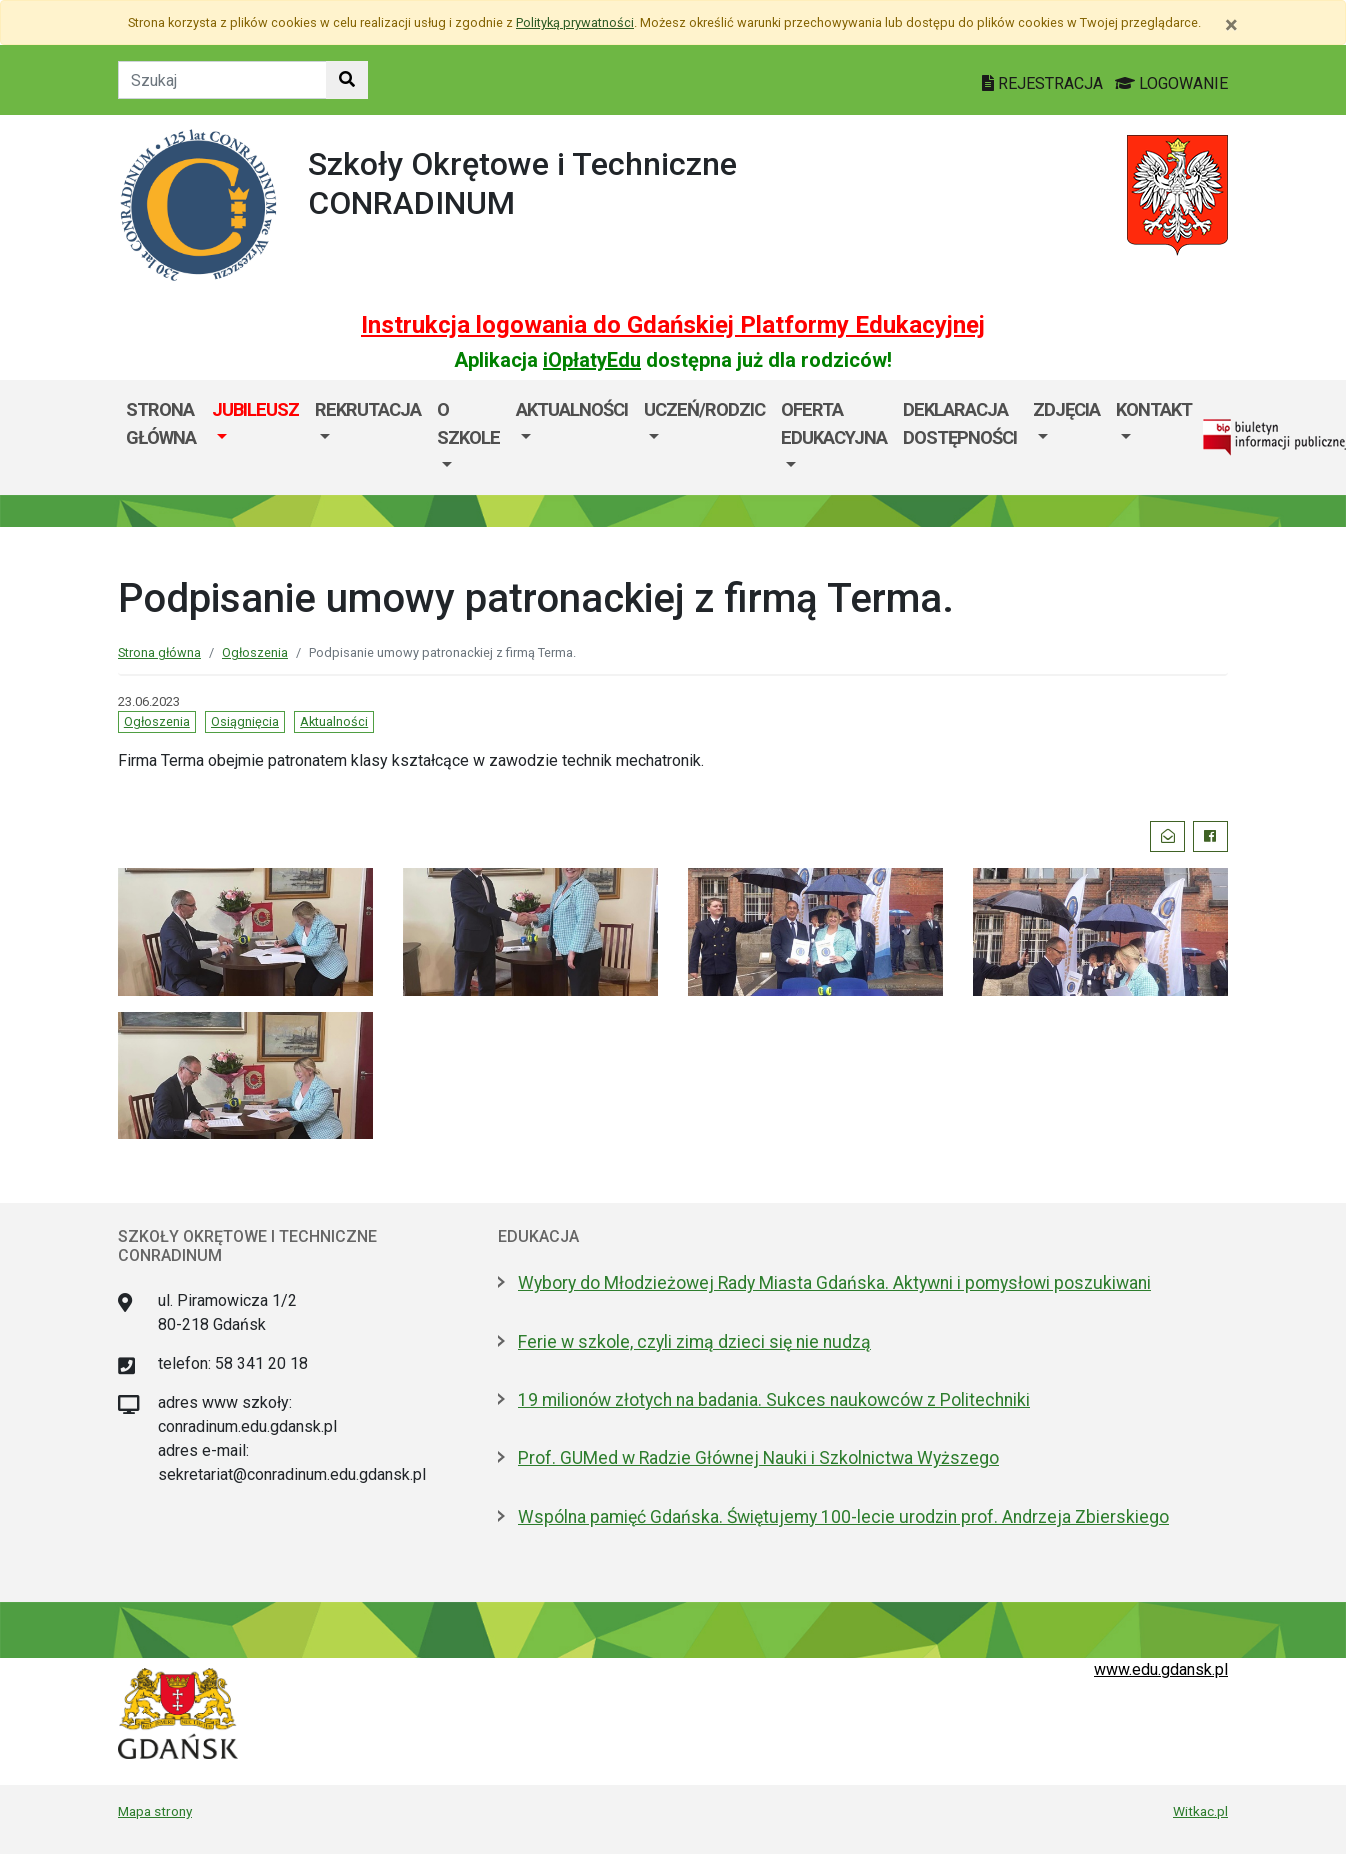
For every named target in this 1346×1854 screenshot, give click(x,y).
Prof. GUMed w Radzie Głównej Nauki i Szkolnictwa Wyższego (758, 1458)
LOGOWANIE (1171, 83)
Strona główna (161, 423)
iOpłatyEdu (592, 360)
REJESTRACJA (1044, 83)
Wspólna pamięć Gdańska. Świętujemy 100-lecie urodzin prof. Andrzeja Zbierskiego (843, 1517)
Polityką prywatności (575, 22)
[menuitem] (255, 437)
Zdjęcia (1066, 409)
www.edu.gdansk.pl (1161, 1669)
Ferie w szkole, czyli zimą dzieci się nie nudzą (694, 1342)
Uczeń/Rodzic (704, 409)
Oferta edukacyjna (834, 423)
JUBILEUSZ (255, 409)
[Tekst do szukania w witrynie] (222, 80)
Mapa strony (155, 1811)
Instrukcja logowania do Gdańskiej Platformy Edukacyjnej (673, 325)
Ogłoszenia (255, 652)
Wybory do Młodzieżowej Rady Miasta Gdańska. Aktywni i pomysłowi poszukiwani (834, 1283)
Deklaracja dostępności (960, 423)
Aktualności (572, 409)
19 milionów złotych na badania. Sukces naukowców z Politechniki (774, 1400)
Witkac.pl (1200, 1811)
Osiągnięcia (245, 721)
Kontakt (1154, 409)
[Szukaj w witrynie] (347, 80)
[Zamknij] (1231, 25)
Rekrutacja (368, 409)
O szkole (468, 423)
